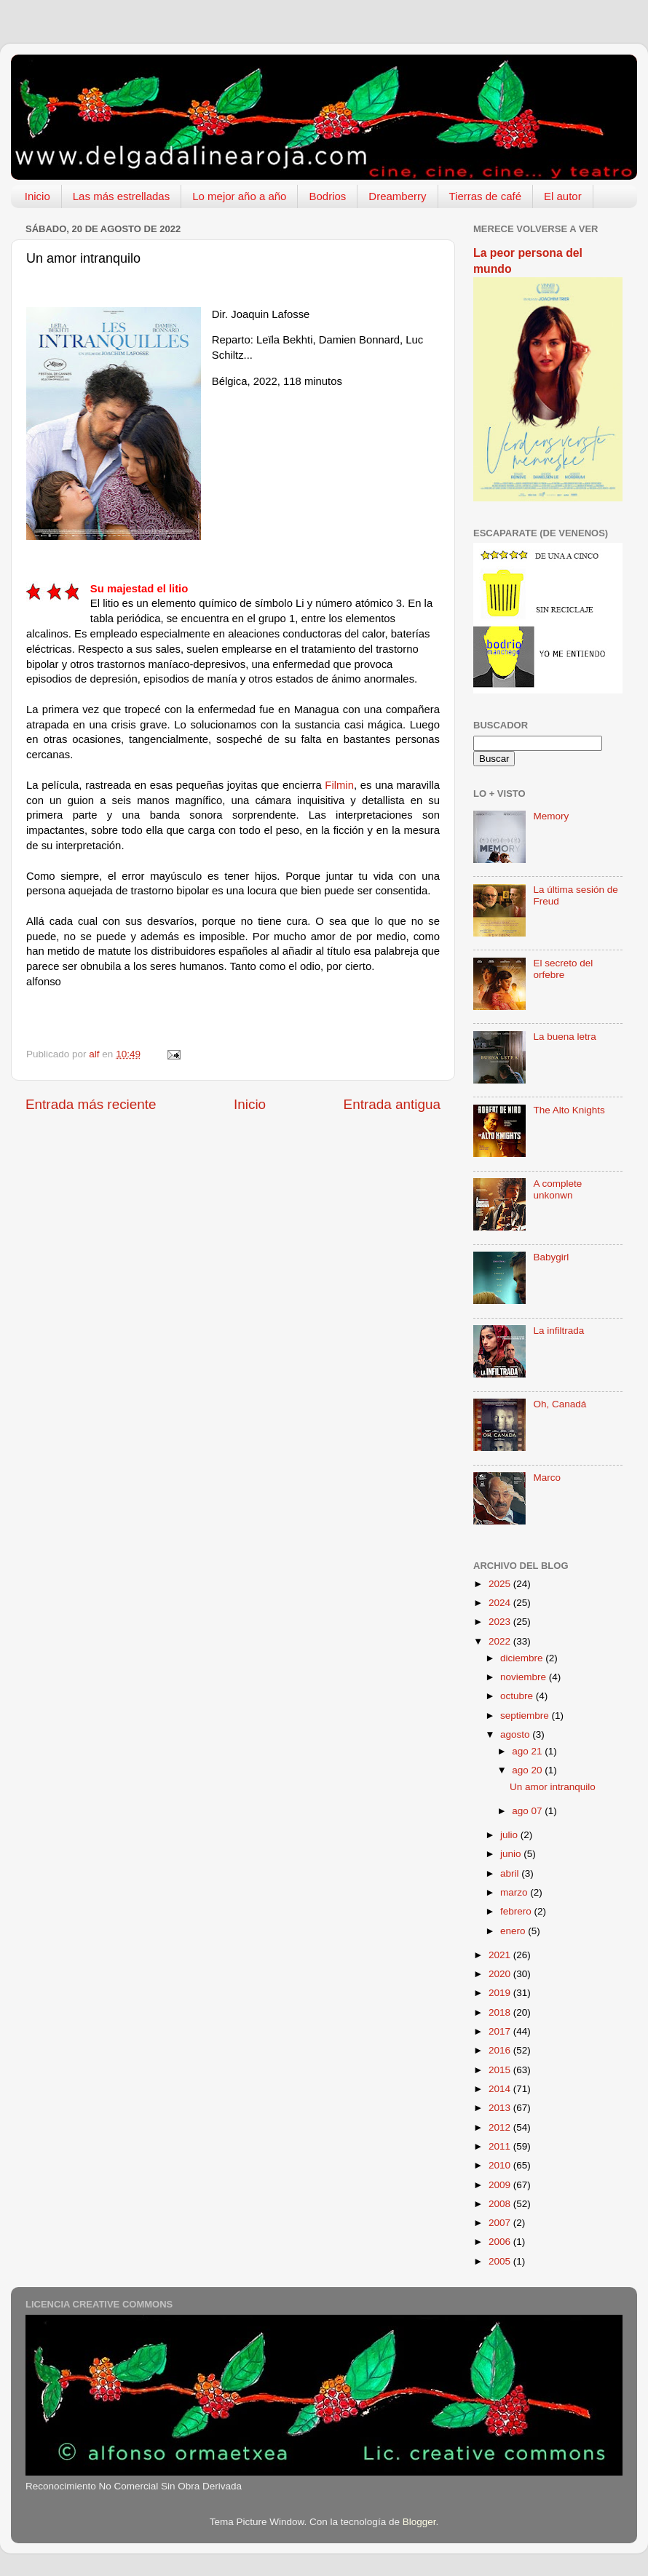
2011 (501, 2146)
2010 (501, 2165)
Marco (547, 1477)
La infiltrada (558, 1330)
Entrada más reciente (91, 1104)
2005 (501, 2261)
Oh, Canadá (559, 1404)
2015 (501, 2069)
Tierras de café (485, 196)
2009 (501, 2184)
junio (511, 1853)
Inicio (37, 196)
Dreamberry (397, 196)
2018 (501, 2012)
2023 (501, 1621)
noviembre (524, 1676)
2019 (501, 1992)
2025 (501, 1583)
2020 (501, 1973)
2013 (501, 2107)
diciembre (522, 1658)
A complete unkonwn (557, 1189)
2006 (501, 2241)
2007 (501, 2222)
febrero (517, 1911)
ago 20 (528, 1770)
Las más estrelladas (121, 196)
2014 (501, 2088)
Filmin (339, 785)
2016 (501, 2050)
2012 (501, 2127)
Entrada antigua (392, 1104)
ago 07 (528, 1810)
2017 (501, 2031)
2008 (501, 2203)
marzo (515, 1892)
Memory (551, 816)
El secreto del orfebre (563, 969)
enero (514, 1930)
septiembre (526, 1715)
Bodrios (327, 196)
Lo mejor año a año (239, 196)
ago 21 (528, 1751)
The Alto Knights (568, 1110)
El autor (563, 196)
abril (510, 1873)
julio (510, 1834)
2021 (501, 1954)
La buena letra (564, 1036)
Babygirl (551, 1257)
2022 (501, 1641)
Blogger (419, 2521)
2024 (501, 1602)
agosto (516, 1734)
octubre (518, 1695)
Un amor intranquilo (553, 1786)
